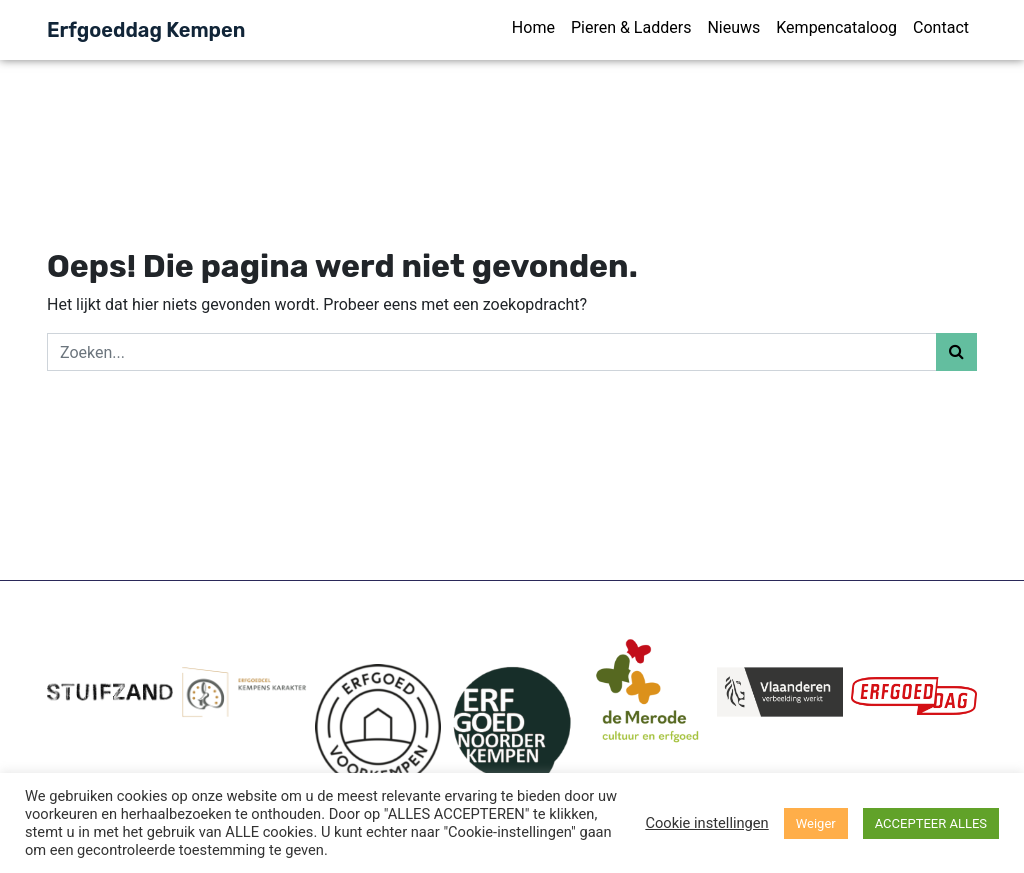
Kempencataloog (836, 27)
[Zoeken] (492, 352)
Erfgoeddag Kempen (146, 30)
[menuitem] (533, 30)
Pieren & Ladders (631, 27)
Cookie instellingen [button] (706, 823)
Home (533, 27)
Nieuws (733, 27)
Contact (941, 27)
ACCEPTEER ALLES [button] (931, 823)
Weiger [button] (816, 823)
